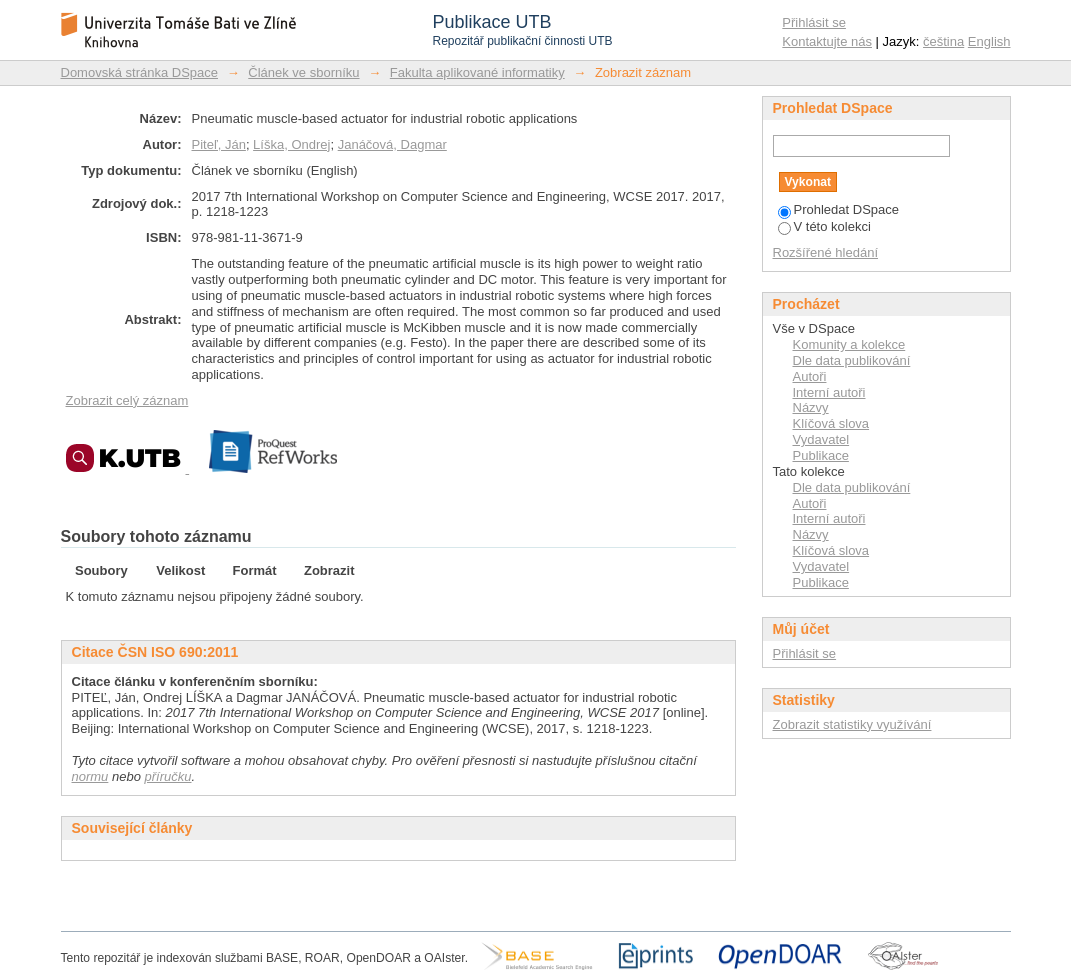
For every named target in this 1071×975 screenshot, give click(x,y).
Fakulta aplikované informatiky (477, 72)
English (989, 41)
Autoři (810, 376)
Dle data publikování (852, 360)
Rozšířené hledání (826, 252)
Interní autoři (829, 392)
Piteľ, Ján (219, 144)
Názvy (811, 407)
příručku (168, 776)
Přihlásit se (814, 22)
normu (90, 776)
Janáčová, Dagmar (392, 144)
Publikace (821, 455)
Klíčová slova (831, 423)
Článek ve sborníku (303, 72)
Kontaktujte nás (827, 41)
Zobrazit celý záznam (127, 400)
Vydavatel (821, 439)
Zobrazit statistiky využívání (852, 724)
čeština (943, 41)
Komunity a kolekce (849, 344)
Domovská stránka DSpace (140, 72)
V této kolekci (824, 226)
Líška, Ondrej (291, 144)
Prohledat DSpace (839, 209)
